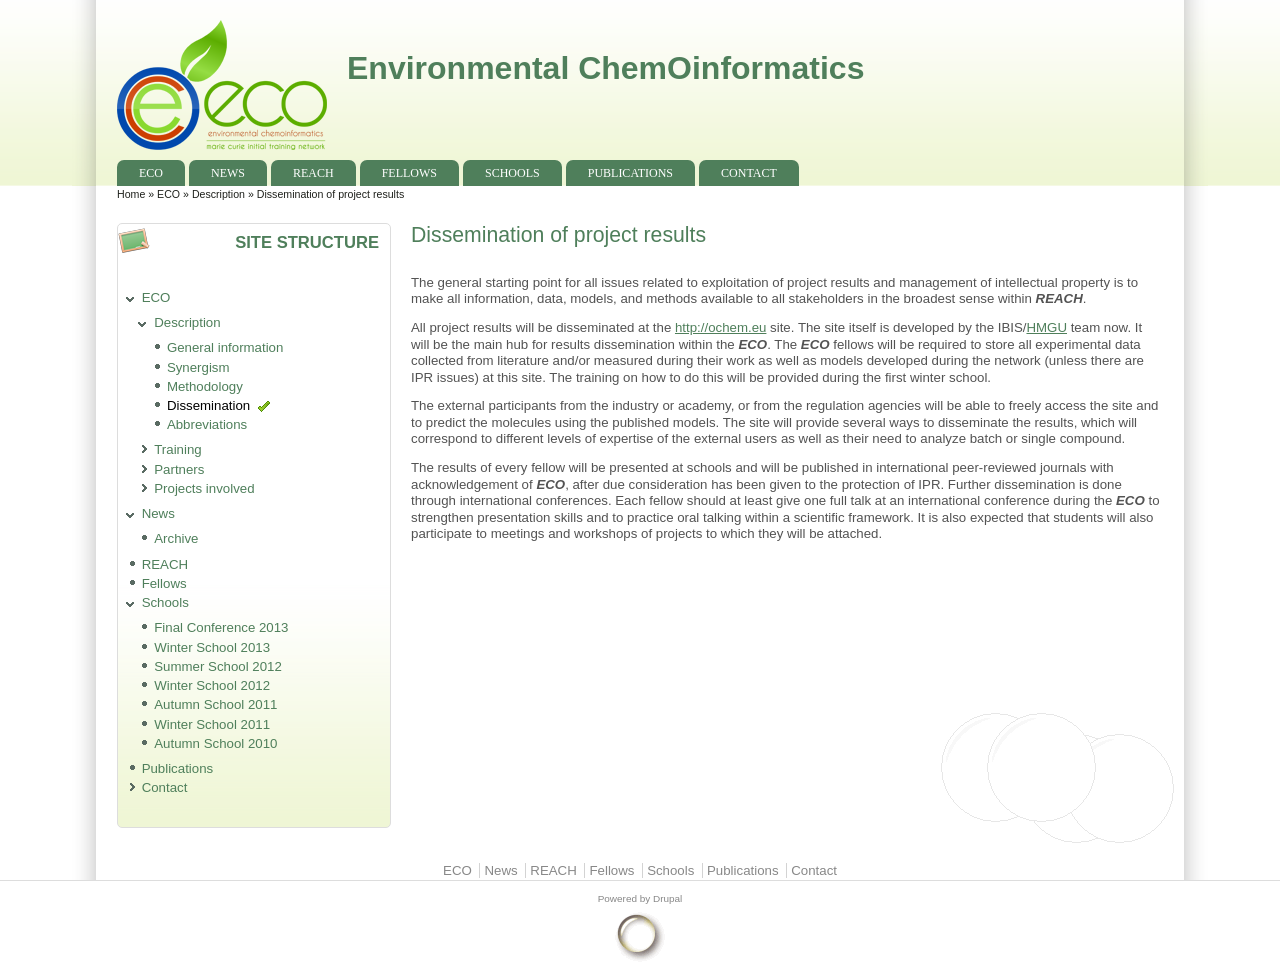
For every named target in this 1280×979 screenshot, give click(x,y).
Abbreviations (207, 424)
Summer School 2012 (218, 666)
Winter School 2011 (212, 724)
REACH (313, 173)
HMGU (1046, 327)
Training (177, 449)
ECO (151, 173)
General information (225, 347)
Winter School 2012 (212, 685)
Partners (179, 469)
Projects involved (204, 488)
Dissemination (208, 405)
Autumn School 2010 (215, 743)
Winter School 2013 (212, 647)
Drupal (667, 898)
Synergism (198, 367)
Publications (630, 173)
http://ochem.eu (720, 327)
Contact (749, 173)
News (228, 173)
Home (131, 194)
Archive (176, 538)
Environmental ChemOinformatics (605, 68)
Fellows (409, 173)
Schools (512, 173)
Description (218, 194)
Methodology (205, 386)
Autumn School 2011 (215, 704)
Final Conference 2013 (221, 627)
